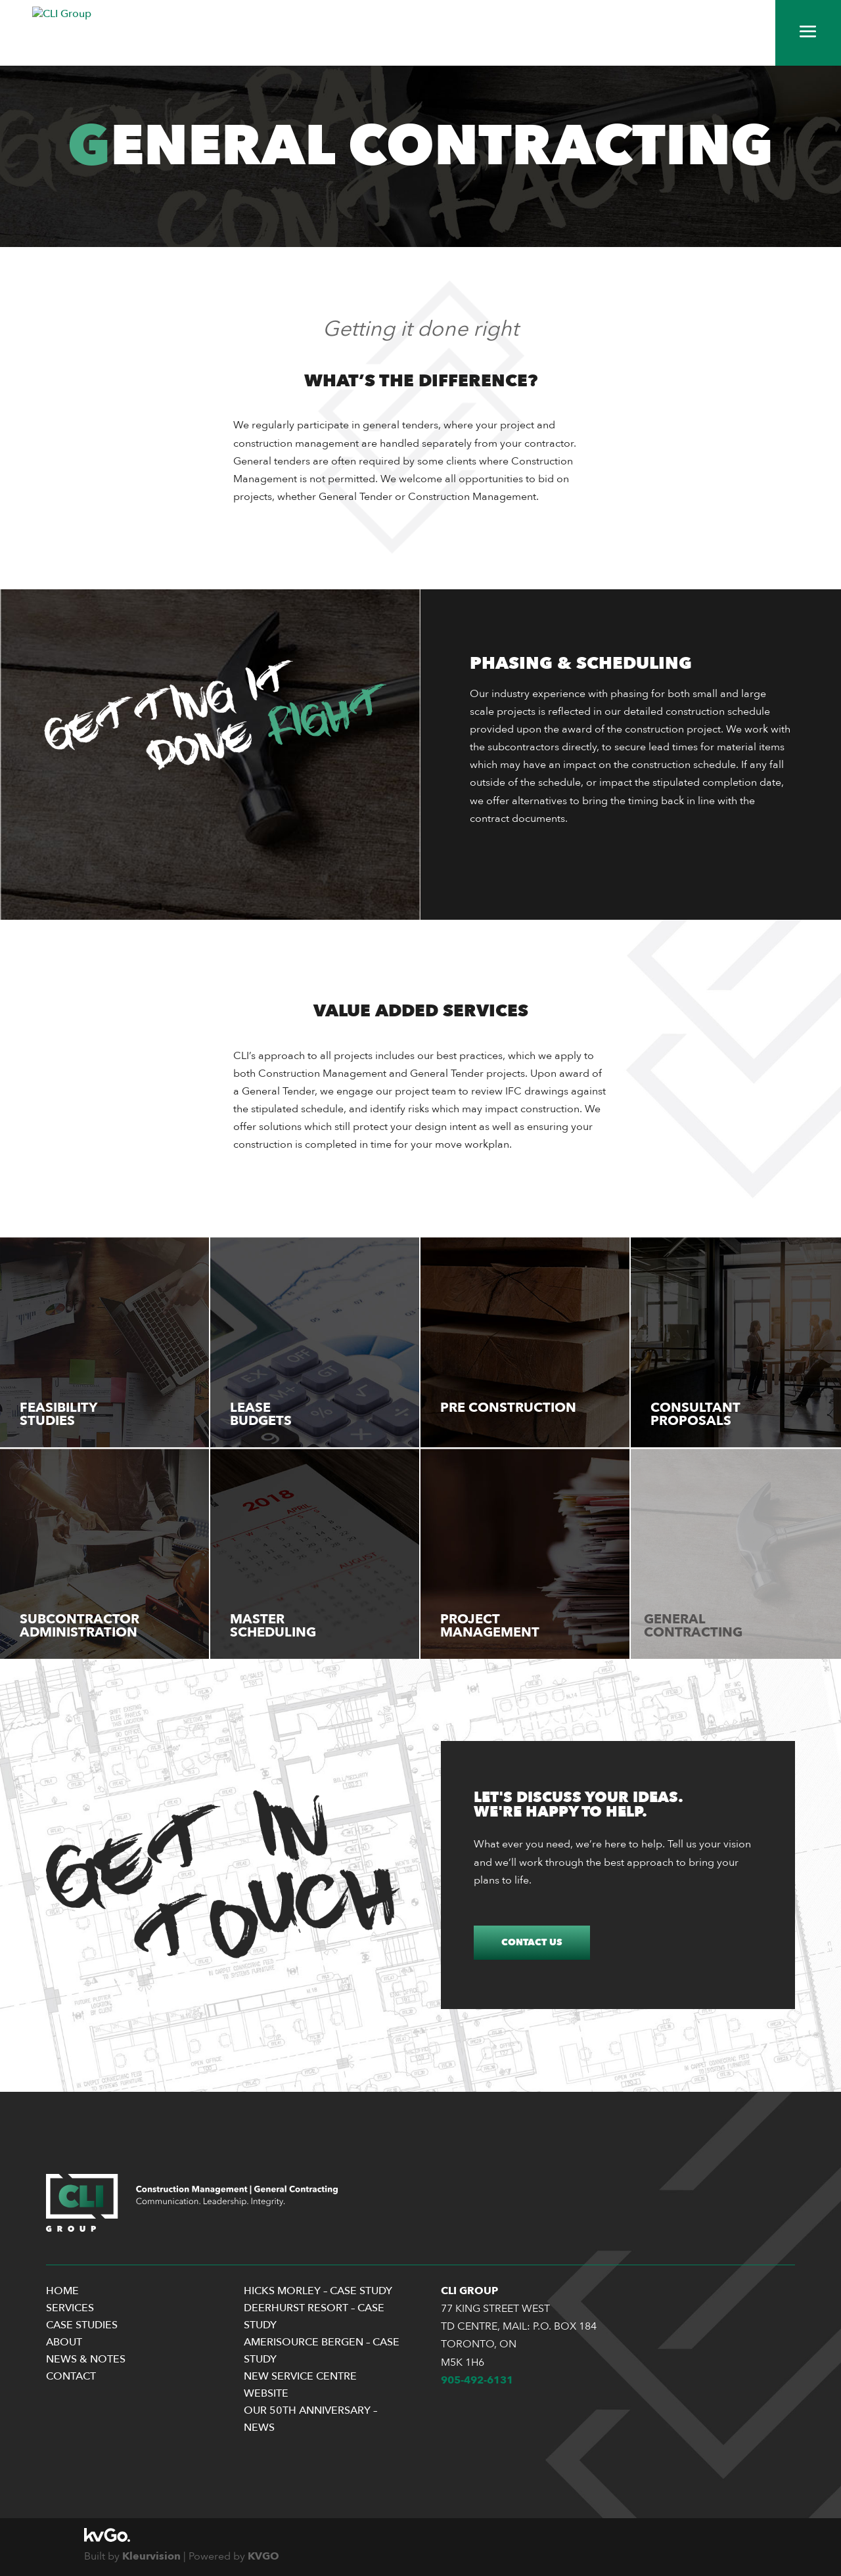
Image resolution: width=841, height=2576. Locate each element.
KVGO (263, 2556)
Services (70, 2308)
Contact (71, 2376)
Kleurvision (151, 2556)
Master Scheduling (273, 1625)
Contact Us (531, 1942)
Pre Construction (508, 1407)
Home (62, 2291)
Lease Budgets (261, 1414)
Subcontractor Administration (79, 1625)
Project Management (489, 1625)
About (64, 2342)
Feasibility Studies (58, 1414)
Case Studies (82, 2325)
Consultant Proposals (695, 1414)
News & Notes (85, 2359)
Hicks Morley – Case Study (318, 2291)
